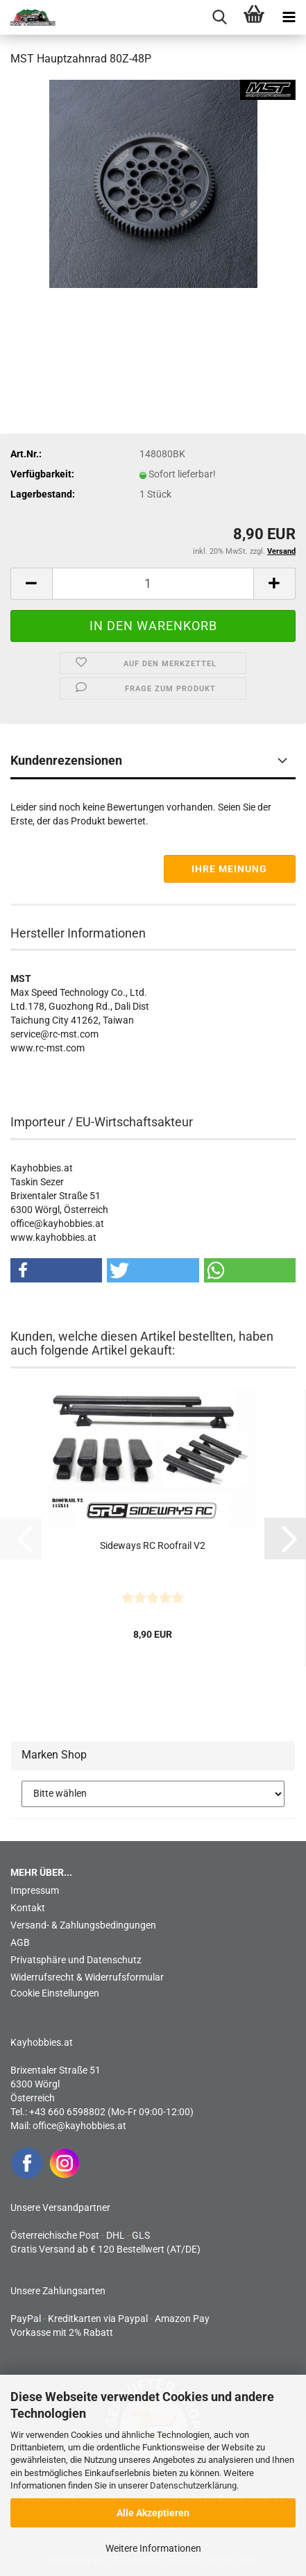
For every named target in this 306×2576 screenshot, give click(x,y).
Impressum (34, 1890)
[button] (31, 584)
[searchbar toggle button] (219, 17)
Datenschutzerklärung (193, 2485)
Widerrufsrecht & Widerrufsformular (87, 1977)
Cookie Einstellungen (54, 1993)
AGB (20, 1942)
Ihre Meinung (229, 868)
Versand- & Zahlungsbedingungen (83, 1925)
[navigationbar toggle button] (288, 17)
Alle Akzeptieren (153, 2512)
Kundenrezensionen (66, 760)
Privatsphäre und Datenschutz (76, 1959)
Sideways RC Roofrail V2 (152, 1545)
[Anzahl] (153, 584)
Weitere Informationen (153, 2548)
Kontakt (27, 1907)
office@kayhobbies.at (79, 2125)
